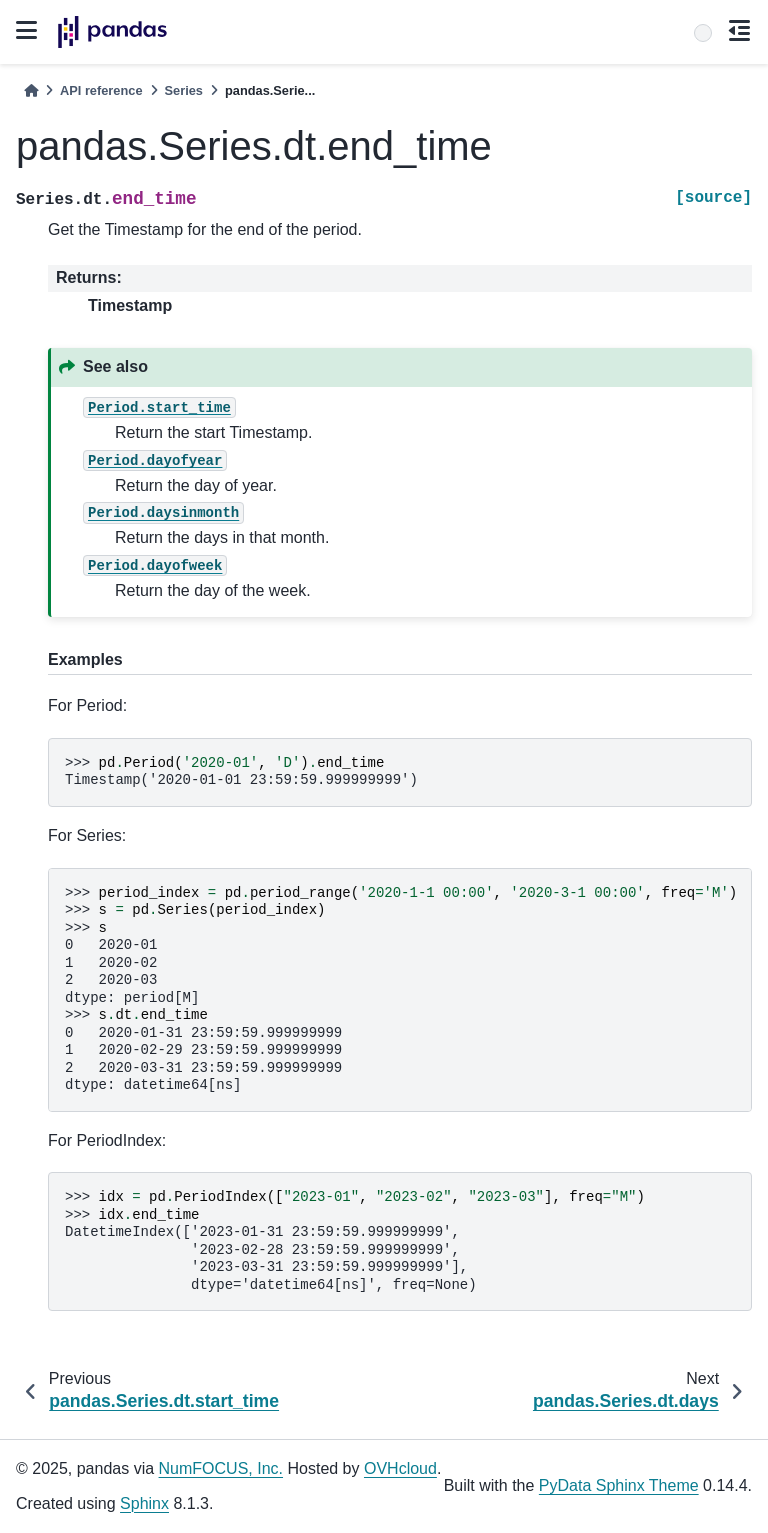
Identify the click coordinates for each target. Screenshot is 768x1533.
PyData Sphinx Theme (619, 1485)
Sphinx (144, 1503)
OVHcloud (400, 1468)
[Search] (703, 33)
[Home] (31, 90)
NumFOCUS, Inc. (221, 1468)
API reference (101, 90)
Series (184, 90)
